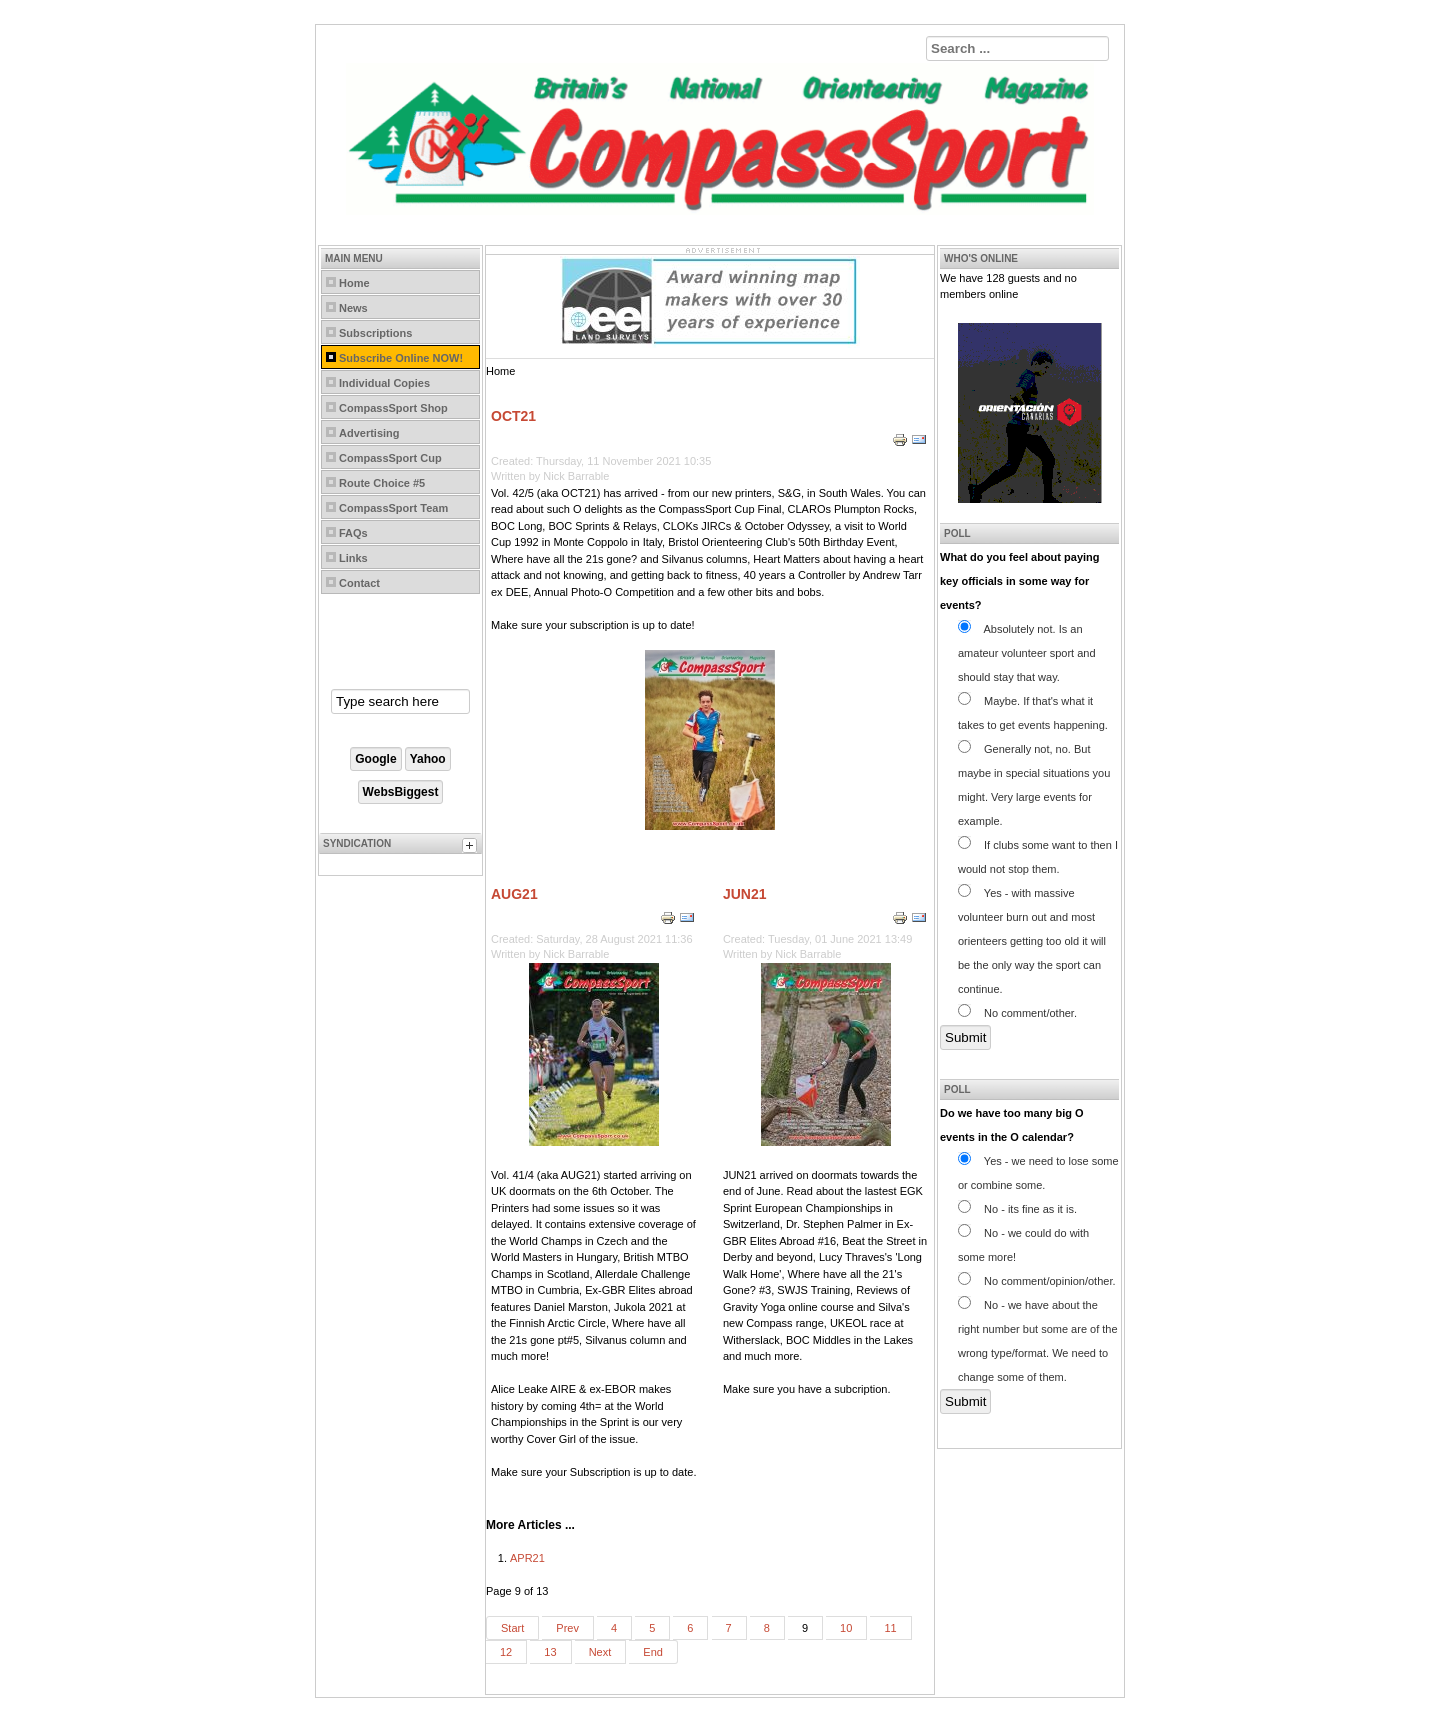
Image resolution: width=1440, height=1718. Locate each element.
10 (846, 1628)
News (353, 308)
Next (600, 1652)
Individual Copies (384, 383)
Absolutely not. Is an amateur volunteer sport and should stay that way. (1027, 653)
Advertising (369, 433)
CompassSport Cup (390, 458)
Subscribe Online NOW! (401, 358)
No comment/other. (1017, 1013)
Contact (359, 583)
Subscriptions (375, 333)
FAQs (353, 533)
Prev (567, 1628)
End (653, 1652)
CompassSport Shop (393, 408)
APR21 (527, 1558)
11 (890, 1628)
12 (506, 1652)
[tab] (472, 848)
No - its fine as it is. (1017, 1209)
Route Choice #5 (382, 483)
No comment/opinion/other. (1037, 1281)
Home (354, 283)
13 (550, 1652)
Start (512, 1628)
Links (353, 558)
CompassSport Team (393, 508)
